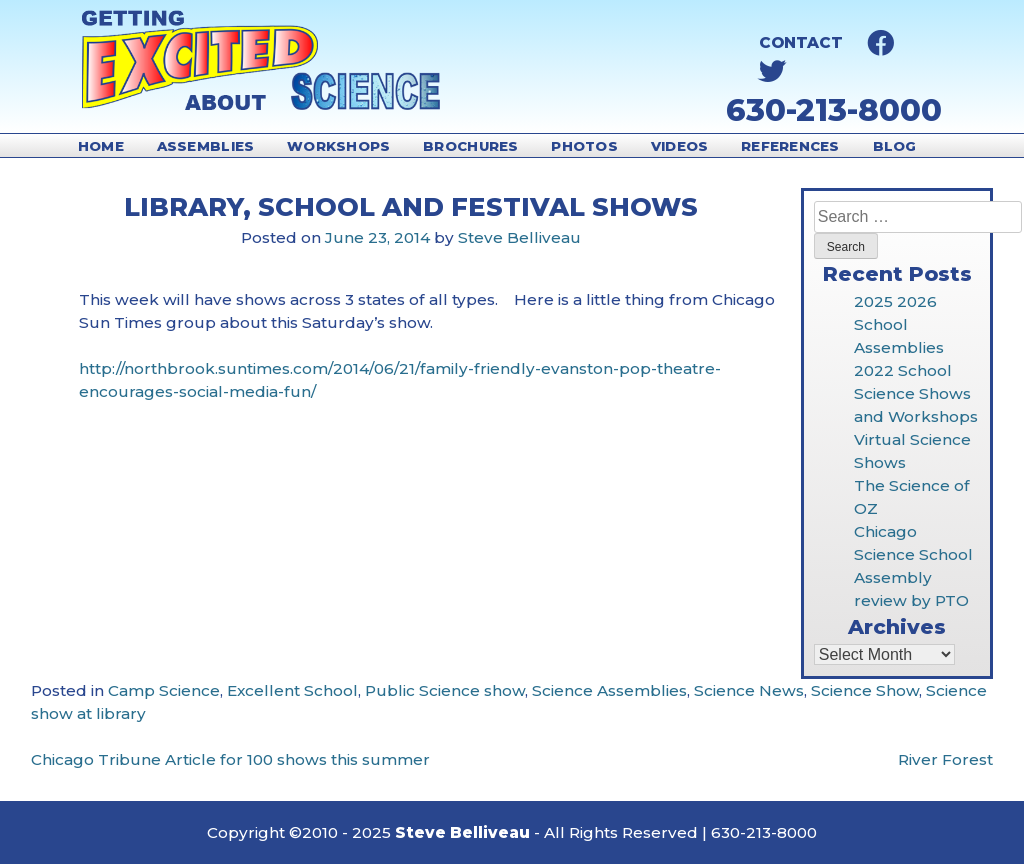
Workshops (338, 146)
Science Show (865, 690)
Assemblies (206, 146)
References (790, 146)
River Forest (945, 759)
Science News (749, 690)
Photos (584, 146)
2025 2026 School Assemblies (899, 324)
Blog (895, 146)
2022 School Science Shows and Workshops (916, 393)
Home (101, 146)
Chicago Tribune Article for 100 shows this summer (230, 759)
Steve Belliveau (519, 237)
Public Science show (445, 690)
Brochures (470, 146)
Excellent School (292, 690)
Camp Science (164, 690)
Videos (680, 146)
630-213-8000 (834, 110)
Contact (801, 42)
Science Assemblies (609, 690)
